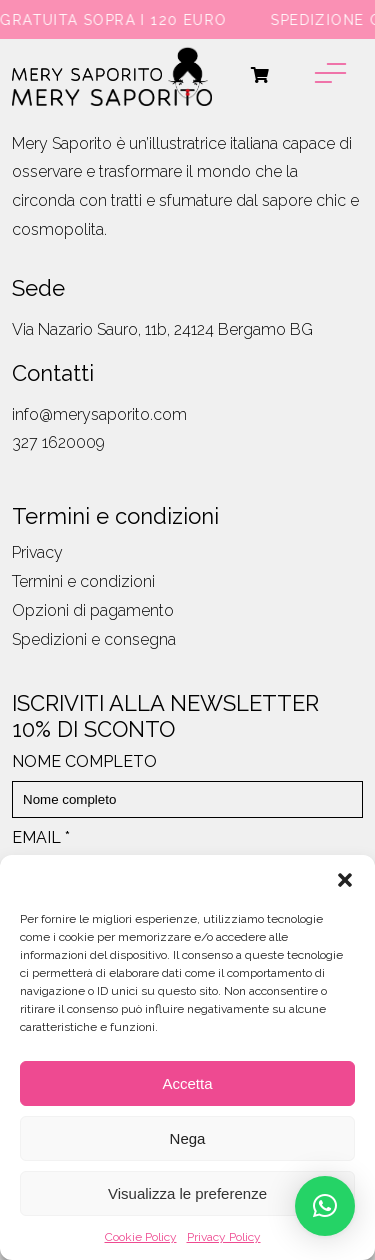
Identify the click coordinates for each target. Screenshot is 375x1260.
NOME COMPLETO (84, 761)
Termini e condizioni (83, 581)
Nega (188, 1138)
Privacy (37, 552)
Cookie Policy (141, 1237)
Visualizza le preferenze (187, 1193)
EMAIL (41, 837)
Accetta (187, 1083)
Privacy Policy (224, 1237)
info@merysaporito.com (99, 414)
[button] (345, 880)
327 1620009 (58, 442)
